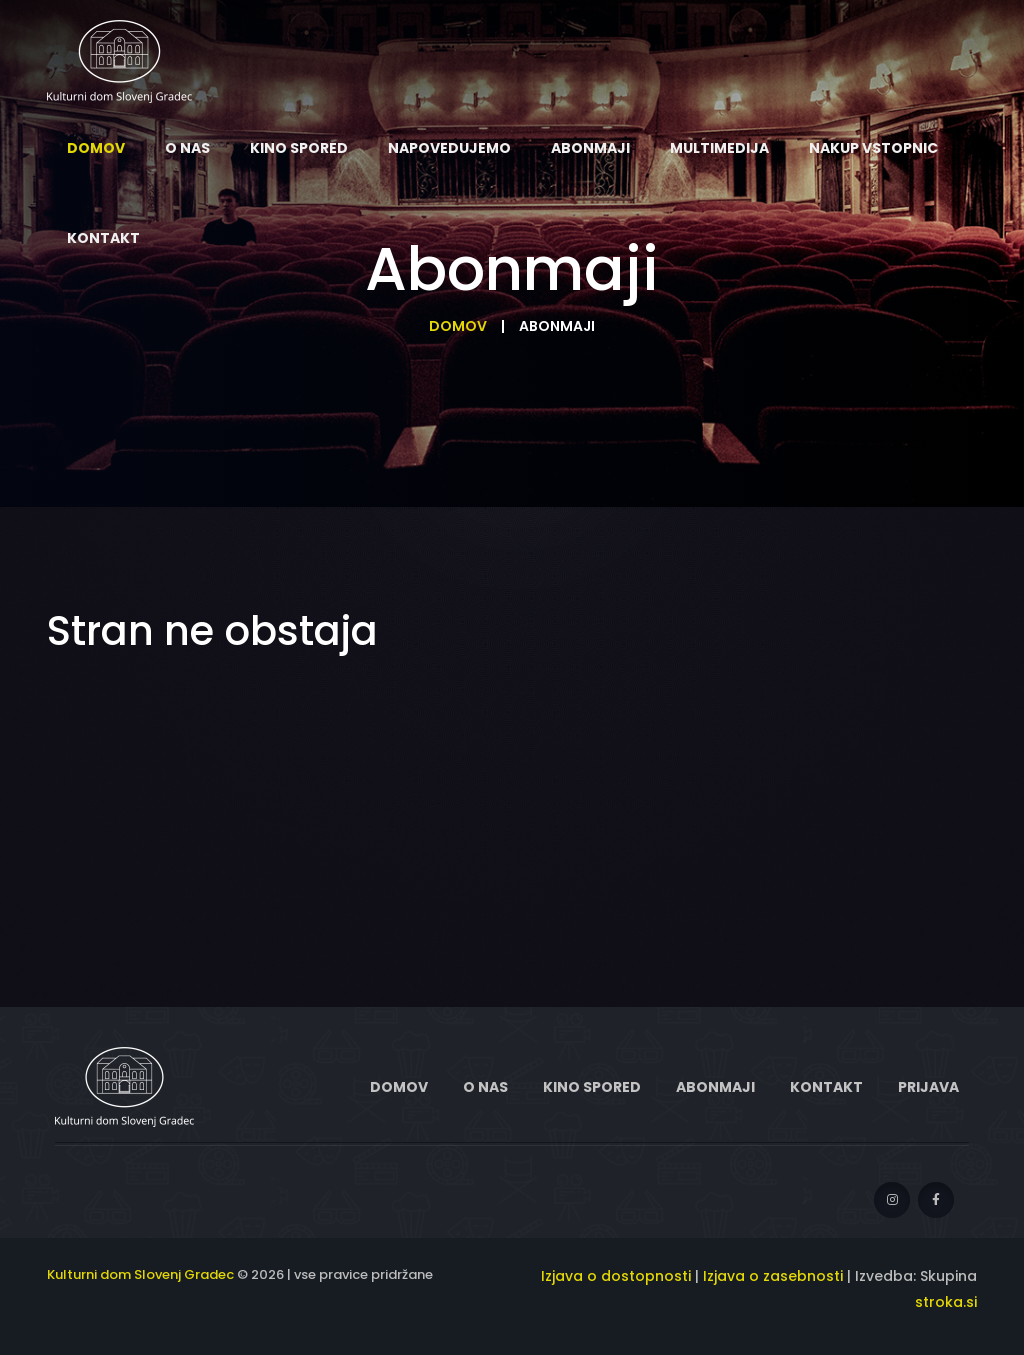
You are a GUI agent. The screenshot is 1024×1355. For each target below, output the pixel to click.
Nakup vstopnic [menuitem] (873, 148)
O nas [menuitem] (187, 148)
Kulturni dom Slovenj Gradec (140, 1274)
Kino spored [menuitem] (299, 148)
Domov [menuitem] (96, 148)
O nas (485, 1087)
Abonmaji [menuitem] (590, 148)
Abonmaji (715, 1087)
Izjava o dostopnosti (616, 1276)
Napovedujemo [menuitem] (449, 148)
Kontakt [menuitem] (103, 238)
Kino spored (592, 1087)
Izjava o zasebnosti (773, 1276)
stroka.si (946, 1302)
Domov (458, 326)
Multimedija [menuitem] (719, 148)
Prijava (928, 1087)
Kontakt (826, 1087)
